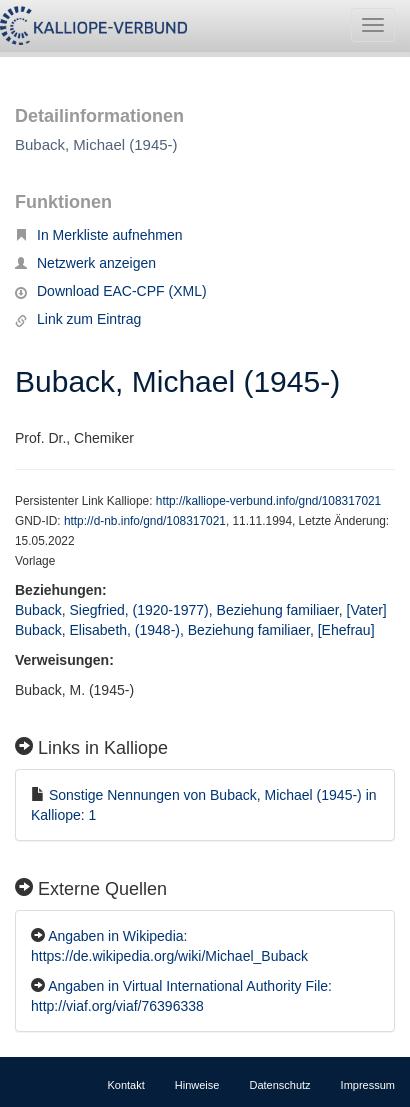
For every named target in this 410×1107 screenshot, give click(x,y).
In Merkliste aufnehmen (99, 235)
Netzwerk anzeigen (85, 263)
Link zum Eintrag (78, 319)
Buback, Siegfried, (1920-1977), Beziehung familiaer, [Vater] (201, 610)
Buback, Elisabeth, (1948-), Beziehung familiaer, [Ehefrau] (195, 630)
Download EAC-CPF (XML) (111, 291)
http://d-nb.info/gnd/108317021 (145, 521)
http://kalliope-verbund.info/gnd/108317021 (268, 501)
